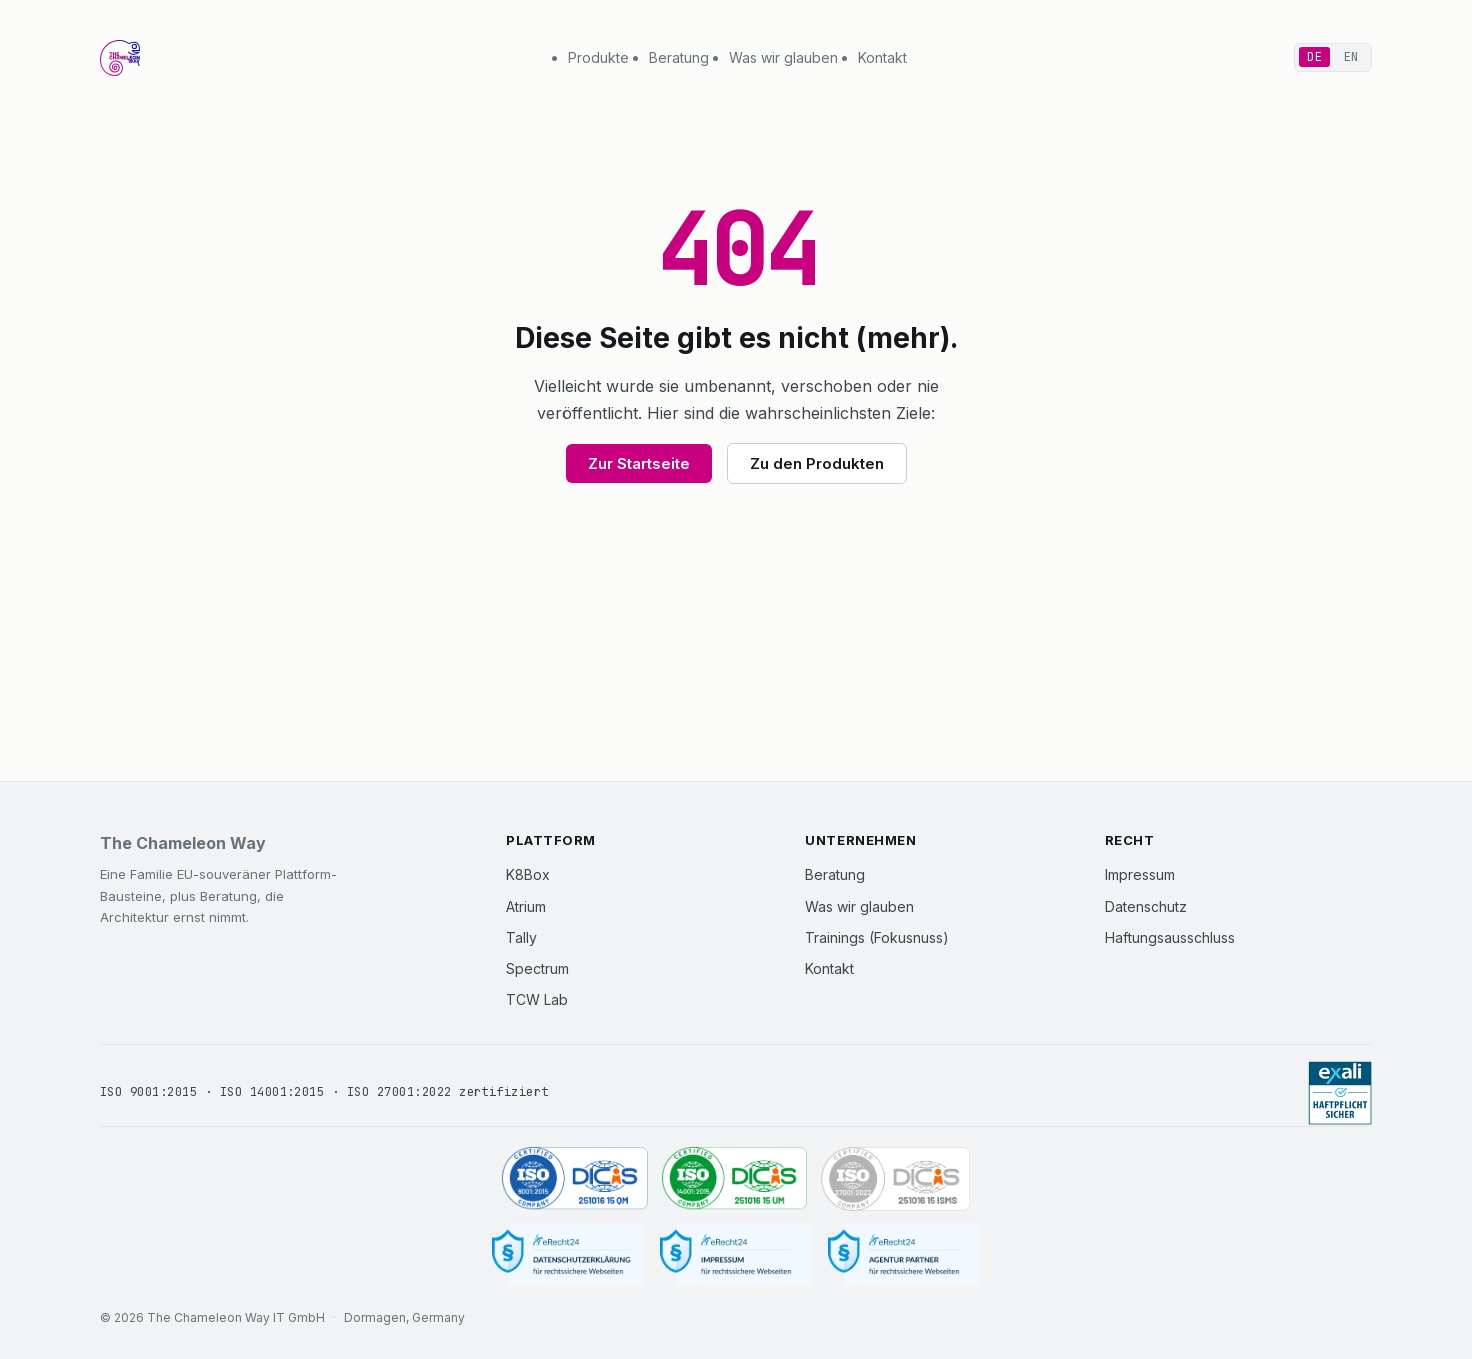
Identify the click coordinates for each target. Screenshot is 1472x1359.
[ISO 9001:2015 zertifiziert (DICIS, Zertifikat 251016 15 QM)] (575, 1179)
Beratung (679, 57)
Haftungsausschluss (1170, 937)
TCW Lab (537, 999)
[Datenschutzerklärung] (568, 1255)
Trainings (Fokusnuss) (877, 937)
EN (1351, 57)
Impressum (1140, 874)
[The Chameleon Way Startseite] (120, 58)
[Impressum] (736, 1255)
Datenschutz (1146, 906)
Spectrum (537, 968)
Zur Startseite (639, 463)
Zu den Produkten (817, 463)
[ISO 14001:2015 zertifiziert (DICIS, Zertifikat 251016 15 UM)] (735, 1179)
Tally (521, 937)
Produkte (598, 57)
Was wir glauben (783, 57)
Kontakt (882, 57)
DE (1314, 57)
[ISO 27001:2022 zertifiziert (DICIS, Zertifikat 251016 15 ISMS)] (895, 1179)
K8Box (528, 874)
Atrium (526, 906)
